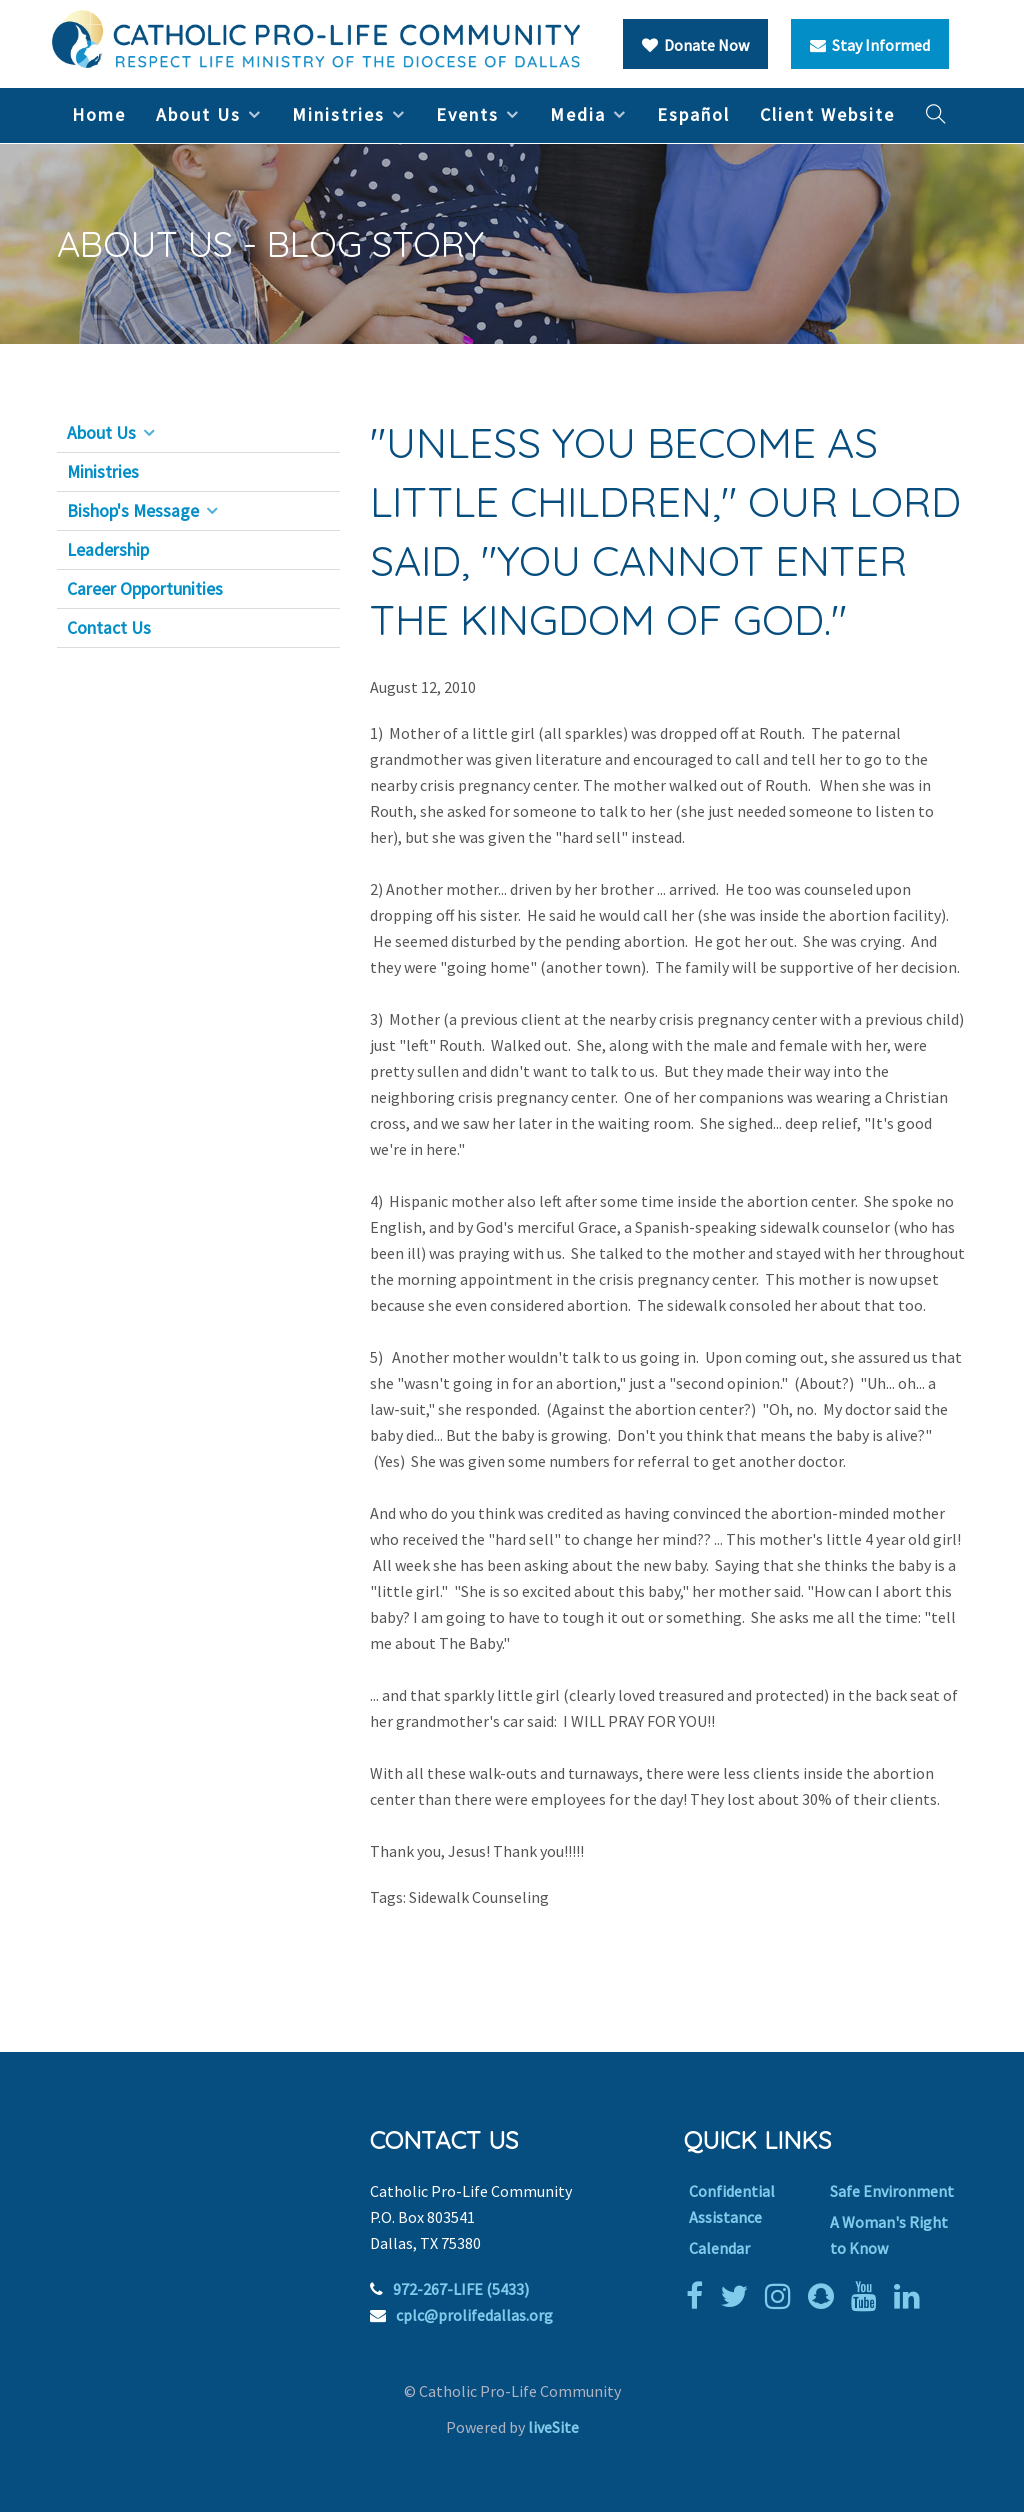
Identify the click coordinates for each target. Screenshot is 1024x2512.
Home (99, 114)
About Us (198, 114)
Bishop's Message (133, 511)
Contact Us (109, 628)
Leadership (108, 550)
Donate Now (695, 45)
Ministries (338, 114)
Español (693, 114)
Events (467, 114)
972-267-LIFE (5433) (461, 2289)
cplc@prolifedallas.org (474, 2315)
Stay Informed (870, 45)
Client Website (827, 114)
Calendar (719, 2248)
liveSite (553, 2427)
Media (578, 114)
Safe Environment (892, 2191)
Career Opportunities (145, 589)
